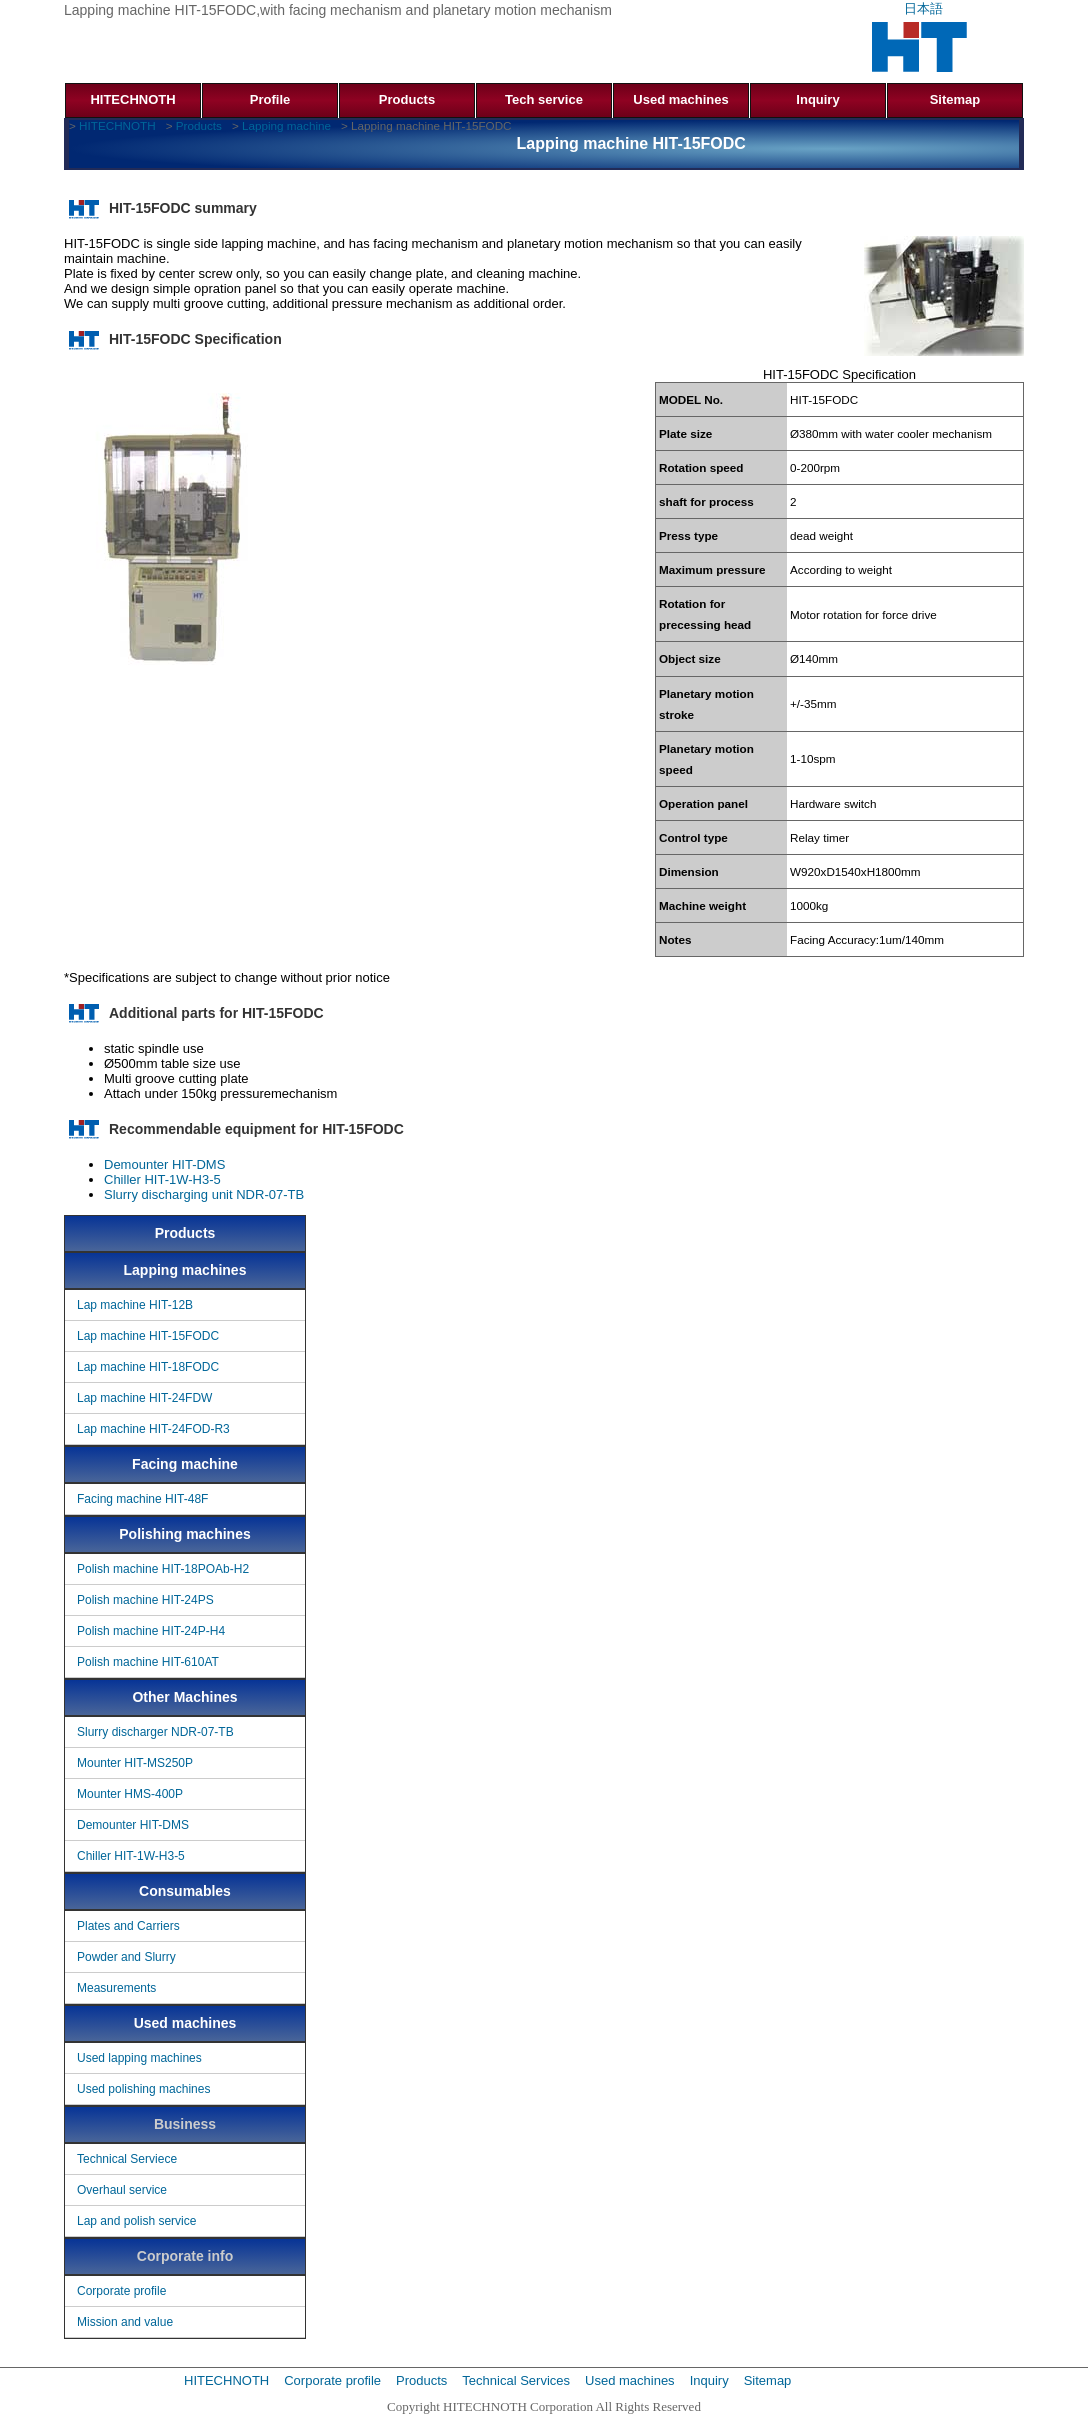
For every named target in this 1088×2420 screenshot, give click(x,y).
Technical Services (516, 2380)
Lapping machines (185, 1270)
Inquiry (817, 99)
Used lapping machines (139, 2058)
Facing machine (185, 1464)
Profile (270, 99)
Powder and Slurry (126, 1957)
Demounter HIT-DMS (164, 1164)
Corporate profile (121, 2291)
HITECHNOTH (132, 99)
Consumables (185, 1891)
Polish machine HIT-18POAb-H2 (163, 1569)
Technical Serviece (127, 2159)
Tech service (544, 99)
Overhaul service (122, 2190)
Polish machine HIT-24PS (145, 1600)
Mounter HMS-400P (130, 1794)
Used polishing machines (143, 2089)
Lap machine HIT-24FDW (144, 1398)
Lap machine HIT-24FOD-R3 (153, 1429)
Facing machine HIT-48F (142, 1499)
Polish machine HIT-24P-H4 (151, 1631)
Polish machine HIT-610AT (148, 1662)
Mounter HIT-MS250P (135, 1763)
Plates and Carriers (128, 1926)
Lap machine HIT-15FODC (148, 1336)
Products (407, 99)
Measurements (116, 1988)
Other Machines (184, 1697)
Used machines (680, 99)
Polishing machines (184, 1534)
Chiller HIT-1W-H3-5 (162, 1179)
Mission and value (125, 2322)
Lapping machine (286, 125)
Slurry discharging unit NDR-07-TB (204, 1194)
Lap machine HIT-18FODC (148, 1367)
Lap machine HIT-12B (135, 1305)
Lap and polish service (136, 2221)
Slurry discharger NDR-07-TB (155, 1732)
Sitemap (955, 99)
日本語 (923, 8)
